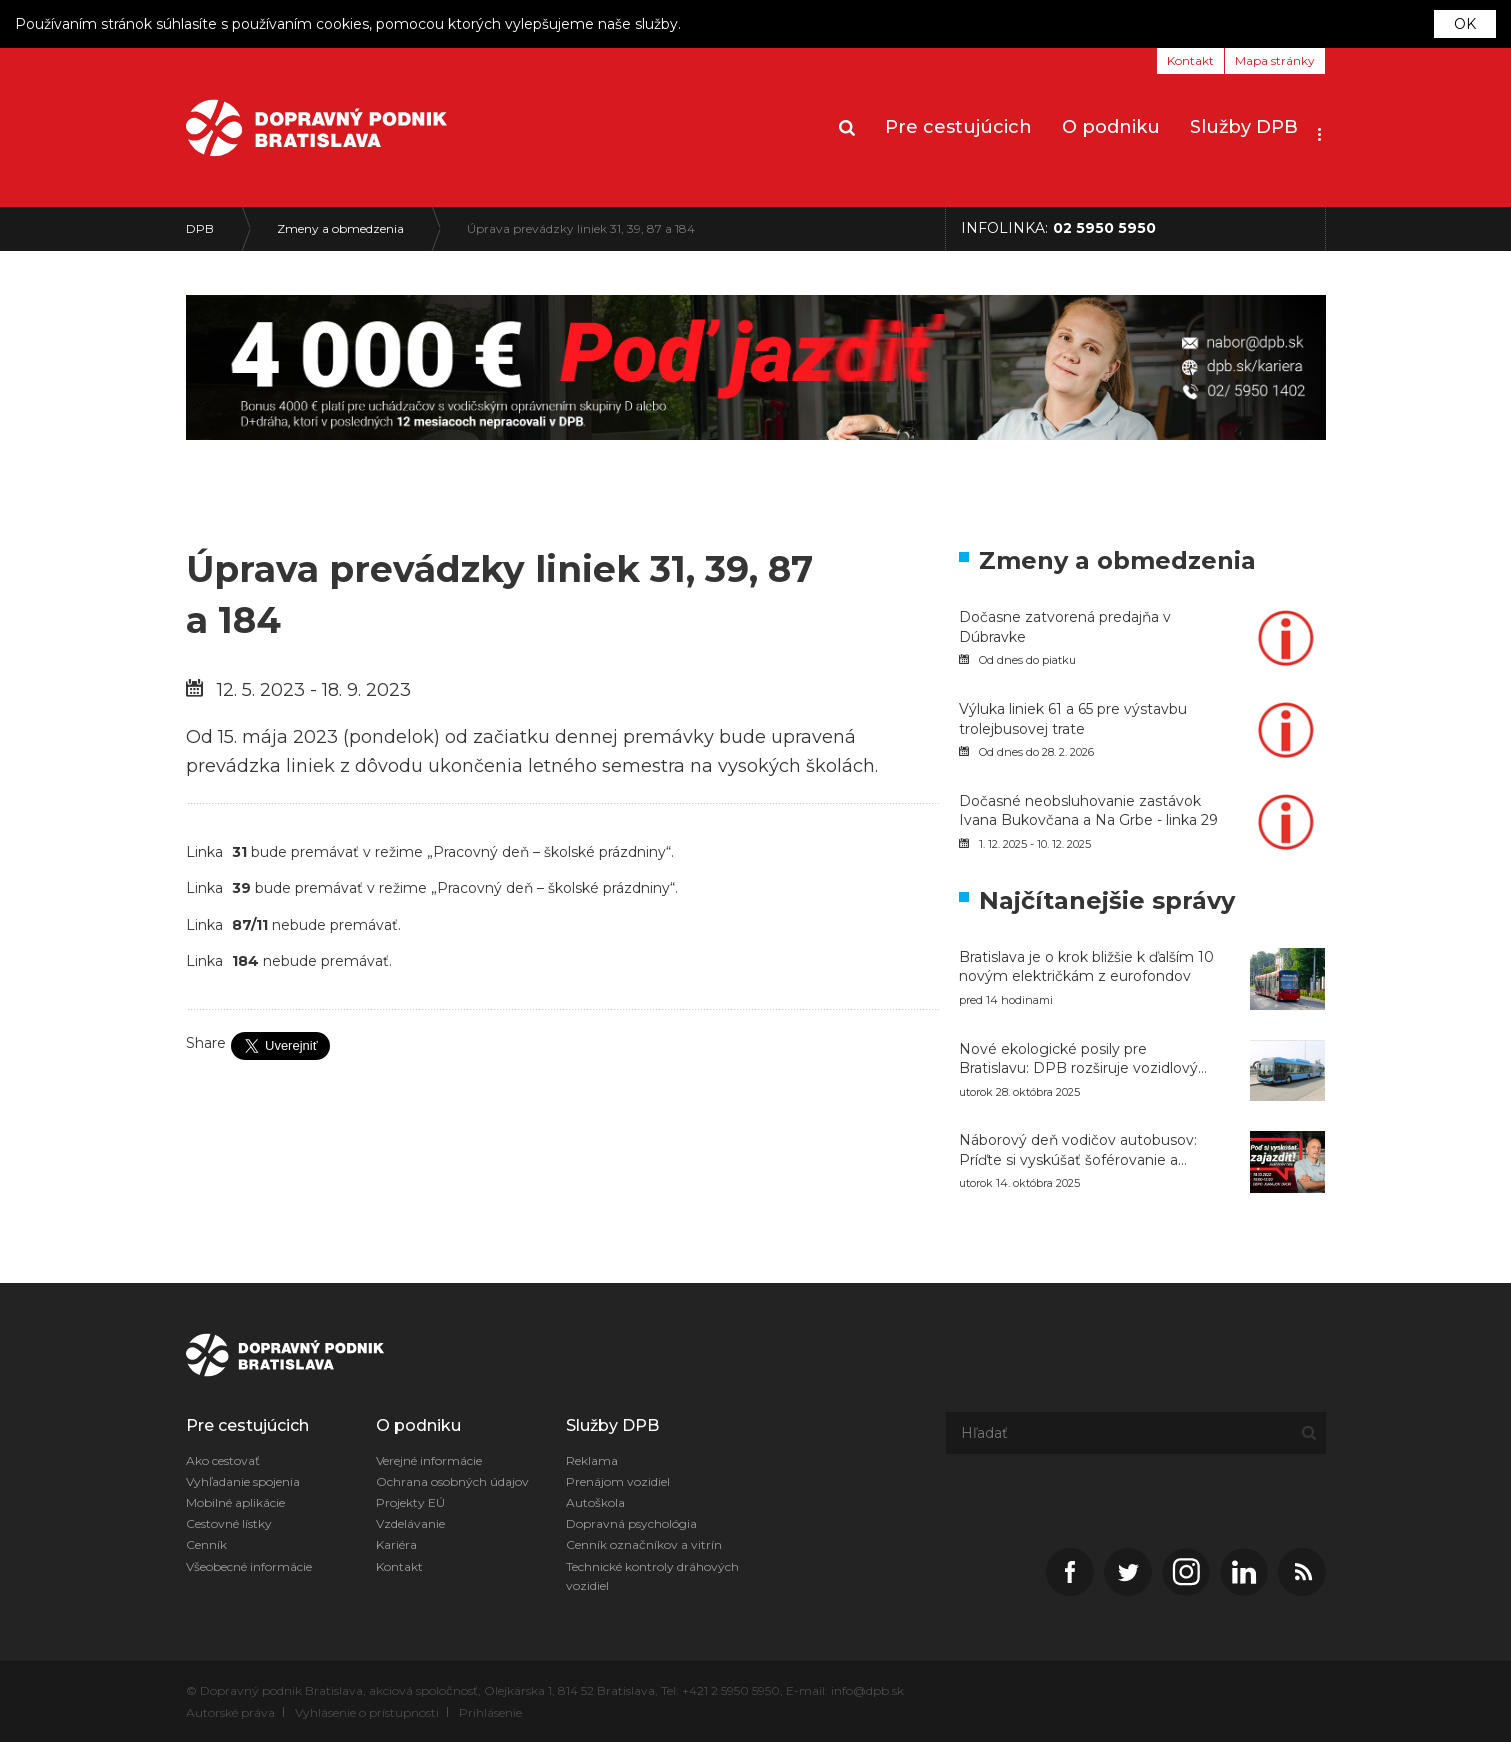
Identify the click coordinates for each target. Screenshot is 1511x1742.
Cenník (206, 1544)
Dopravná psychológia (631, 1523)
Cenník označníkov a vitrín (644, 1544)
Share (206, 1043)
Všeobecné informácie (249, 1566)
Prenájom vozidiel (618, 1481)
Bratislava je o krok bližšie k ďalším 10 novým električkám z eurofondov (1086, 967)
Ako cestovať (223, 1460)
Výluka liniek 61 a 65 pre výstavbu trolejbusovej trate (1073, 719)
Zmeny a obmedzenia (340, 228)
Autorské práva (230, 1712)
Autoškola (595, 1502)
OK (1465, 24)
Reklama (592, 1460)
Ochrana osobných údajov (452, 1481)
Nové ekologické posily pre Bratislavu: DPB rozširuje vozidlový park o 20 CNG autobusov (1078, 1059)
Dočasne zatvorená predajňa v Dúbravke (1065, 627)
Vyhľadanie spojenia (243, 1481)
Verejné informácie (429, 1460)
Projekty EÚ (410, 1502)
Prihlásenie (490, 1712)
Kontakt (1190, 60)
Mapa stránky (1275, 60)
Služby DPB (1244, 127)
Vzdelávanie (410, 1523)
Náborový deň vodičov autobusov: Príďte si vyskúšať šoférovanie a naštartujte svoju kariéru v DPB (1078, 1150)
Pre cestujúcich (958, 127)
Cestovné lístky (229, 1523)
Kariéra (396, 1544)
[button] (1319, 128)
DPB (200, 228)
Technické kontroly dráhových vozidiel (652, 1576)
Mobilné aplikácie (235, 1502)
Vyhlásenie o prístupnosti (367, 1712)
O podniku (1111, 127)
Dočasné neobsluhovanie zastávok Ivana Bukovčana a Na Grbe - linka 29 (1088, 811)
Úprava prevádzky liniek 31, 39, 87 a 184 (581, 228)
